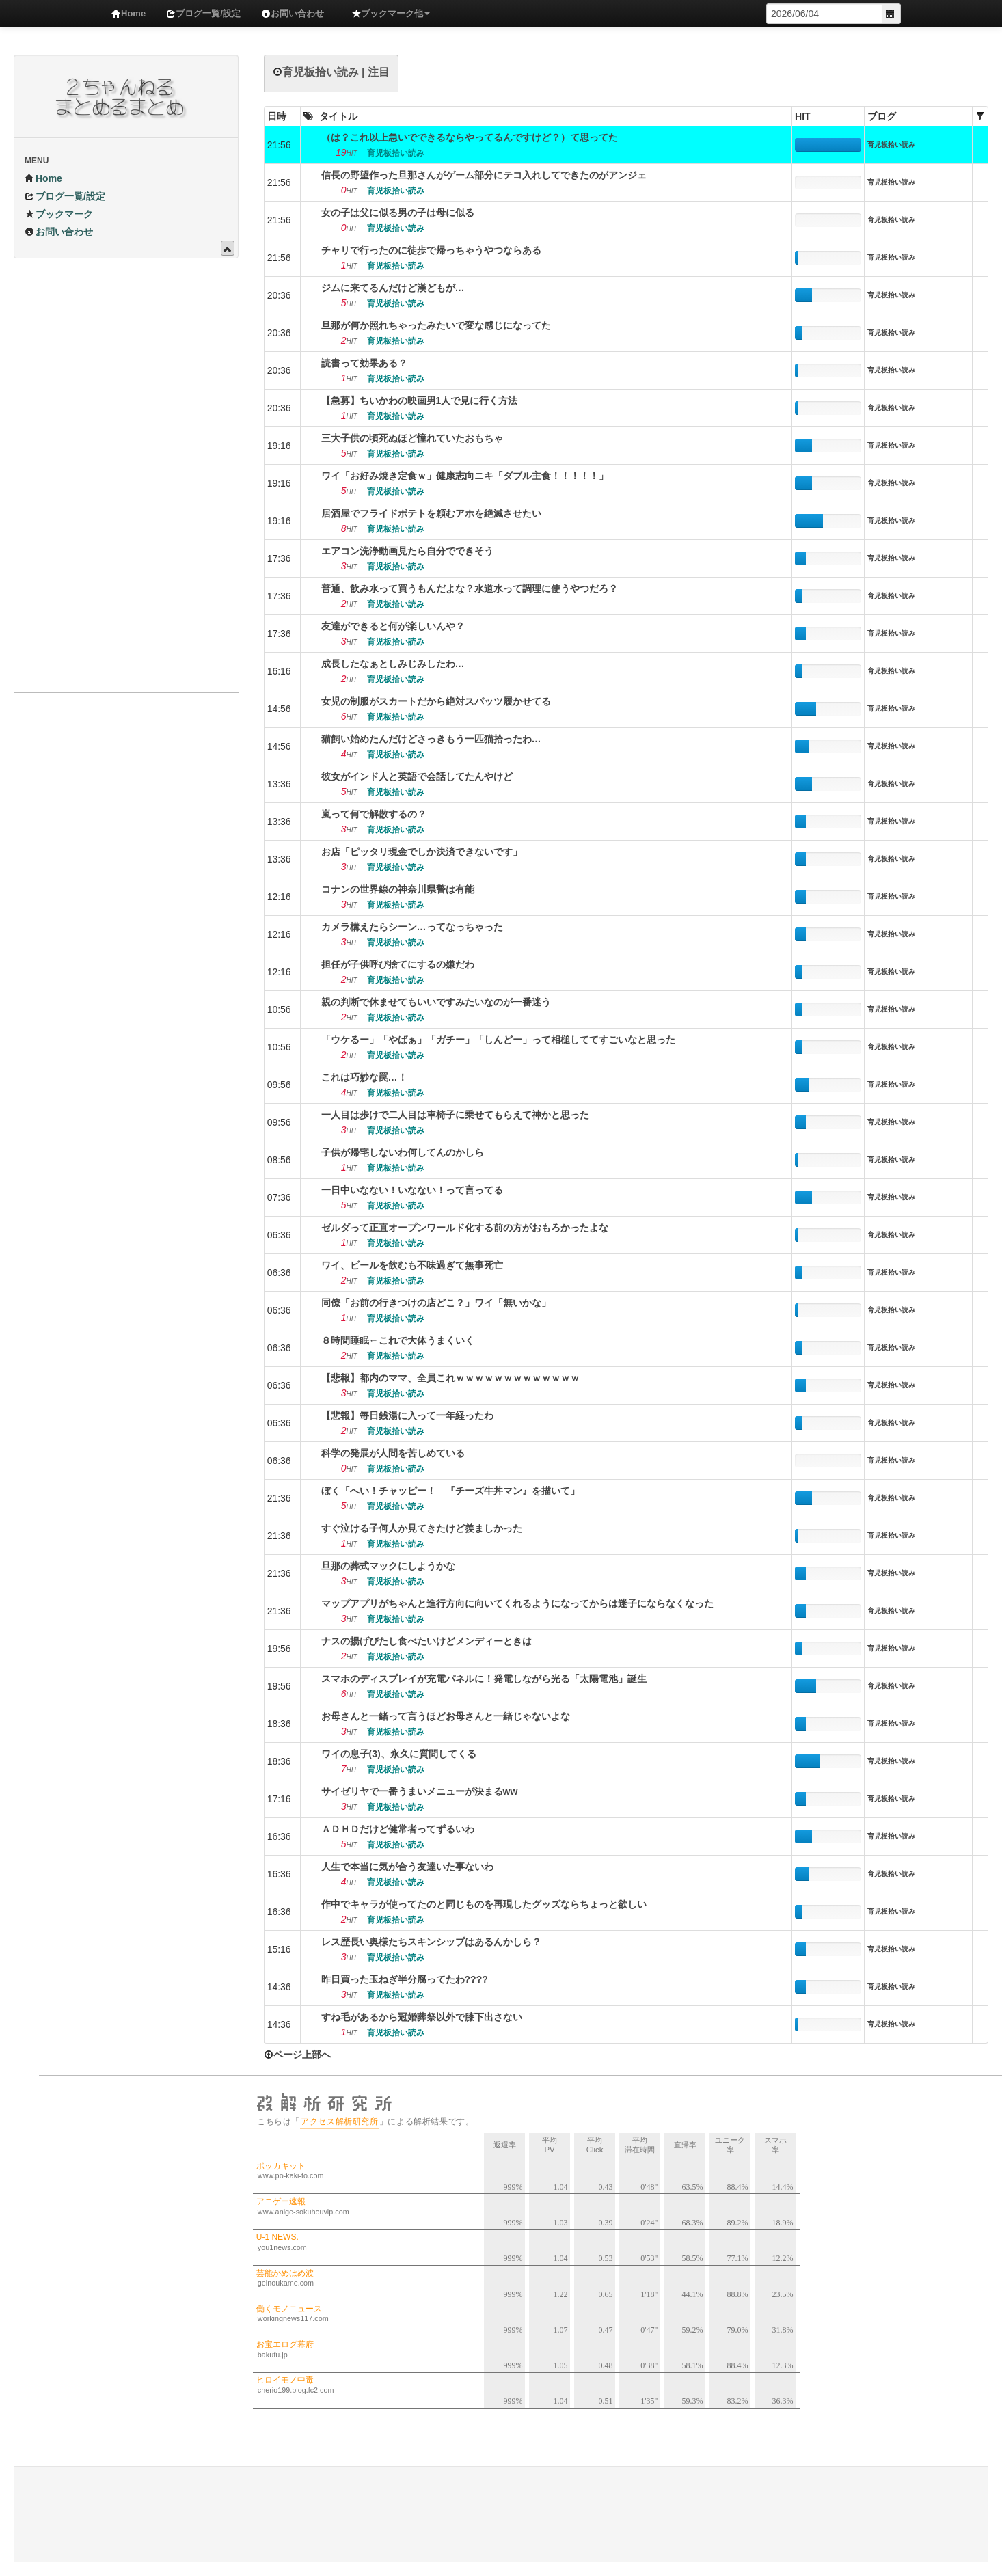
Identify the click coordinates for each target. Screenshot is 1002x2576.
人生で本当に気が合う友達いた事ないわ (407, 1866)
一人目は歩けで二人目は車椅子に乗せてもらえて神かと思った (455, 1114)
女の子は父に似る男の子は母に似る (397, 212)
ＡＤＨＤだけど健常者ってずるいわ (397, 1828)
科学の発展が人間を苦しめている (393, 1453)
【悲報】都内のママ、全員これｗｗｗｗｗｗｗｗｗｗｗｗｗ (450, 1377)
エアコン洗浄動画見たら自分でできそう (407, 550)
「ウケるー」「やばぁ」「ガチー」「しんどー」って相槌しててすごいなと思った (498, 1039)
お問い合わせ (292, 13)
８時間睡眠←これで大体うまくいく (397, 1340)
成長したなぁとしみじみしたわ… (393, 663)
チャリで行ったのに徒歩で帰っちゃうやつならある (431, 250)
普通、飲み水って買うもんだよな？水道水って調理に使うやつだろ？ (469, 588)
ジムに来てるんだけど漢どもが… (393, 287)
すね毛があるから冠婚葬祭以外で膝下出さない (421, 2016)
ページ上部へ (297, 2054)
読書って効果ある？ (364, 362)
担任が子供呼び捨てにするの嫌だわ (397, 964)
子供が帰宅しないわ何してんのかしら (402, 1152)
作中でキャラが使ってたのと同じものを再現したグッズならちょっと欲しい (484, 1904)
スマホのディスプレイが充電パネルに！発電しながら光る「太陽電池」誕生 (484, 1678)
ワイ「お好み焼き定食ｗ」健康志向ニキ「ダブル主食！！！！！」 (464, 475)
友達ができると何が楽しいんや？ (393, 626)
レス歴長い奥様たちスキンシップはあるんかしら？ (431, 1941)
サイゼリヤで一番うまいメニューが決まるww (419, 1791)
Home (128, 13)
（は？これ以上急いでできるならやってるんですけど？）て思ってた (469, 137)
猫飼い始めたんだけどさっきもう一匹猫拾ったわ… (431, 738)
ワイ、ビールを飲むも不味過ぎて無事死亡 (412, 1265)
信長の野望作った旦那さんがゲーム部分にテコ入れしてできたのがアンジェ (484, 175)
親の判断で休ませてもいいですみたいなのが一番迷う (436, 1001)
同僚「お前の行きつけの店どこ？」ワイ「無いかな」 (436, 1302)
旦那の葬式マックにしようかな (388, 1565)
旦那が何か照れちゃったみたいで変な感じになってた (436, 325)
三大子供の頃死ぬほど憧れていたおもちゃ (412, 438)
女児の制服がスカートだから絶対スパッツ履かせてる (436, 701)
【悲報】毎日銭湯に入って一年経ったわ (407, 1415)
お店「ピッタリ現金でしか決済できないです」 (421, 851)
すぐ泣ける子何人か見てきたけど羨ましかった (421, 1528)
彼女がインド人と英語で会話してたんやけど (417, 776)
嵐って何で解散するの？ (373, 814)
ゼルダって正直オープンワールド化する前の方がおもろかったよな (464, 1227)
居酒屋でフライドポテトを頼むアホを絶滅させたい (431, 513)
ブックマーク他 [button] (390, 13)
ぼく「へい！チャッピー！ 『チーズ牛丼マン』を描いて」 (450, 1490)
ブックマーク (59, 213)
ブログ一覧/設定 (203, 13)
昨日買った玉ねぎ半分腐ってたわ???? (404, 1979)
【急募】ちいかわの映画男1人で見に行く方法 (419, 400)
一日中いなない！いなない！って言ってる (412, 1189)
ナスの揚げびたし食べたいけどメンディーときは (426, 1641)
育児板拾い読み (891, 144)
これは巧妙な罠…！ (364, 1077)
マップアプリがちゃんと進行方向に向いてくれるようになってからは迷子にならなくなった (517, 1603)
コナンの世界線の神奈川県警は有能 (397, 889)
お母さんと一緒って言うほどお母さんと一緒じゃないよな (445, 1716)
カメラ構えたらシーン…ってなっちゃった (412, 926)
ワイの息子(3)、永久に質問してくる (398, 1753)
